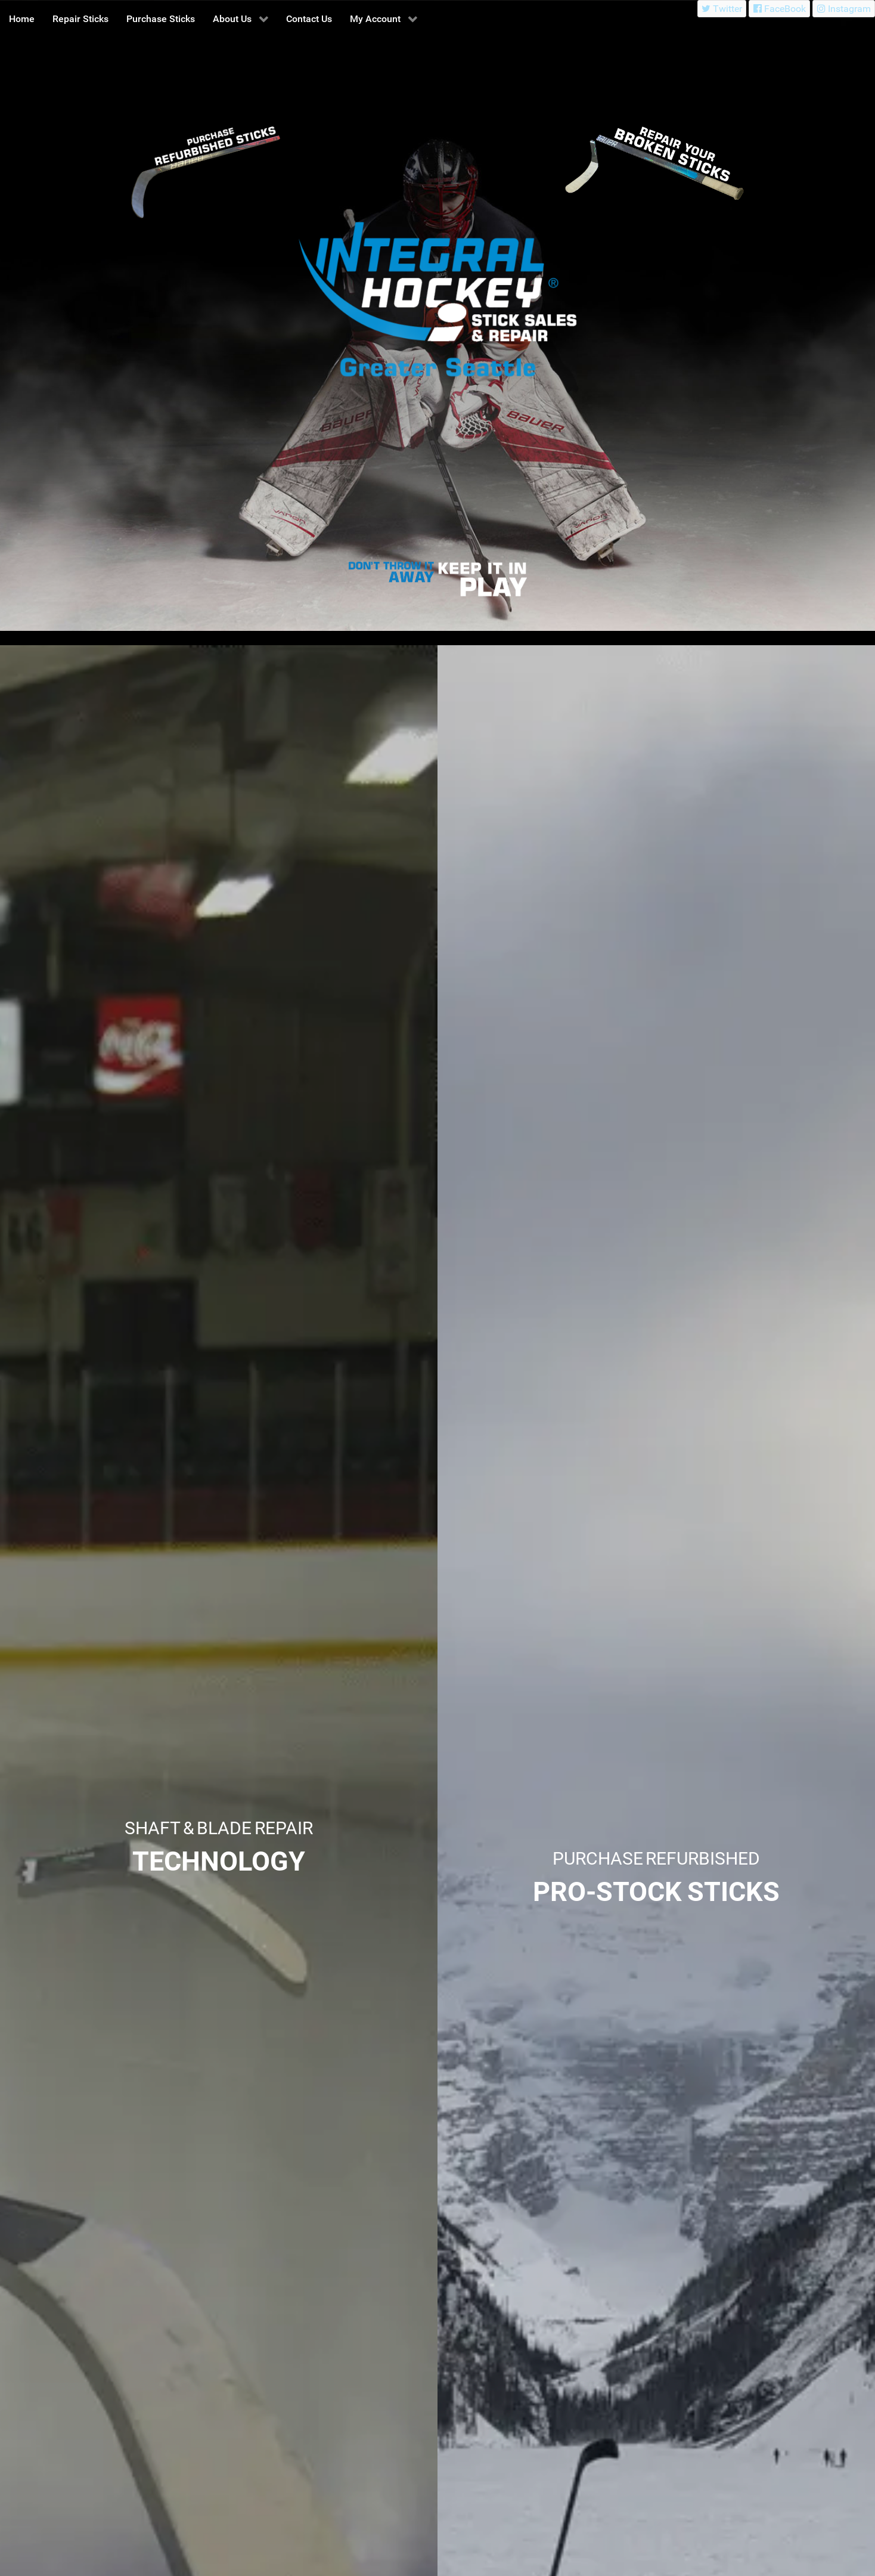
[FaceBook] (779, 8)
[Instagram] (843, 8)
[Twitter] (722, 8)
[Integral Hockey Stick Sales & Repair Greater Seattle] (393, 573)
